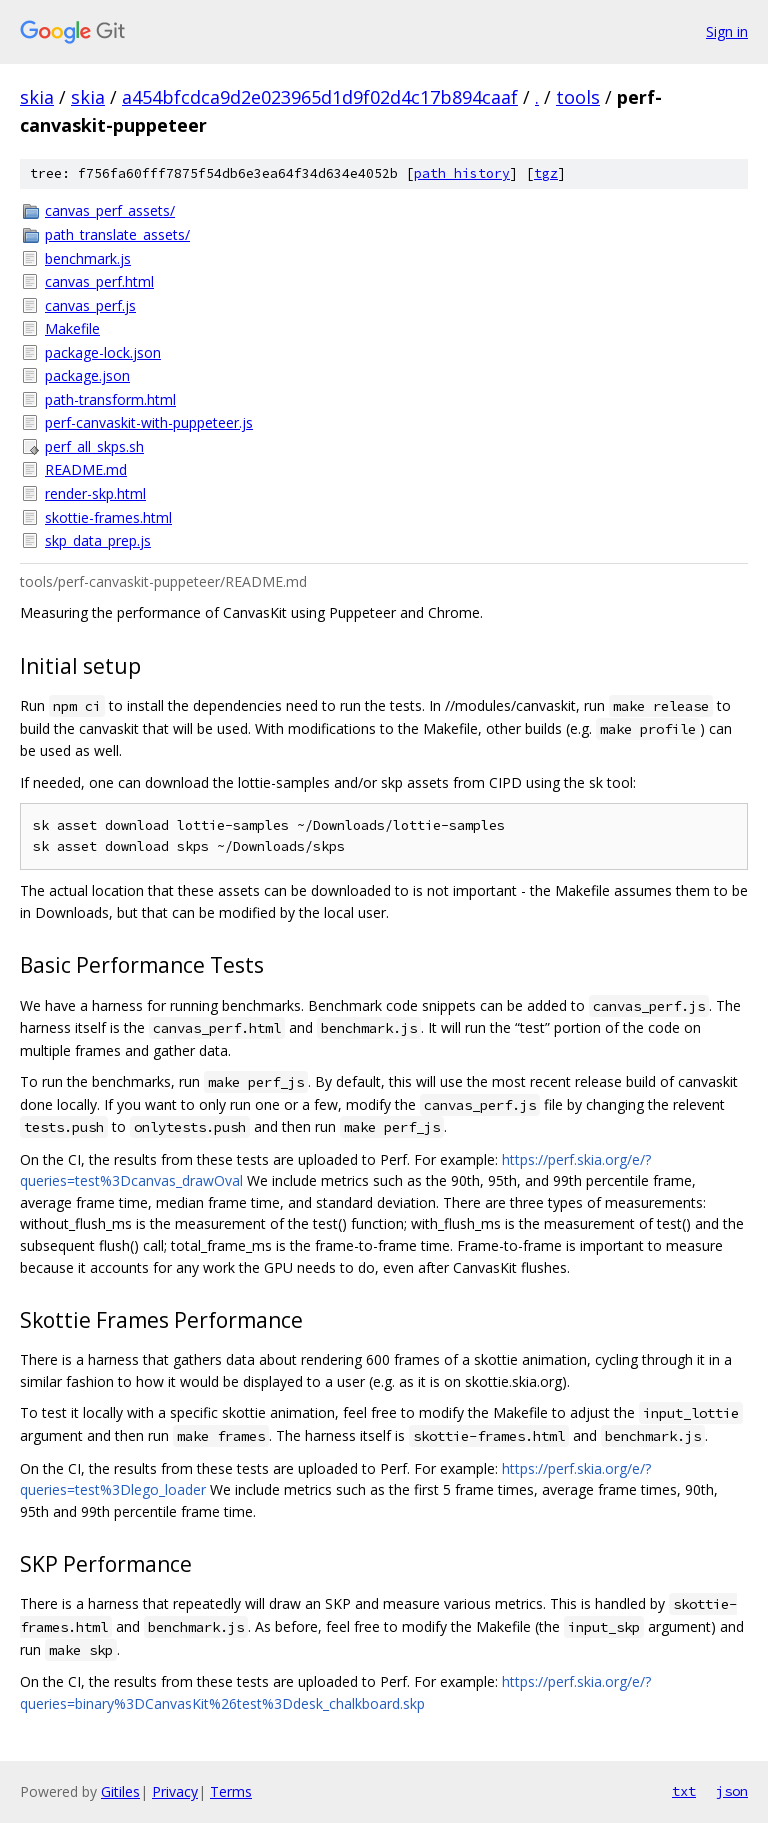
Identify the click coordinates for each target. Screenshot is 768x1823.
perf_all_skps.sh (94, 446)
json (732, 1791)
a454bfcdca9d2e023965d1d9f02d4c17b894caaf (320, 97)
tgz (546, 173)
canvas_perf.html (99, 281)
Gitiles (120, 1791)
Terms (231, 1791)
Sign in (727, 31)
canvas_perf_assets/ (110, 210)
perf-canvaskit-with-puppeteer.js (149, 422)
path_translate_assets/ (117, 234)
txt (684, 1791)
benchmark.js (88, 258)
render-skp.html (95, 493)
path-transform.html (110, 399)
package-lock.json (103, 352)
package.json (87, 375)
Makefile (72, 328)
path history (462, 173)
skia (37, 97)
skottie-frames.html (108, 517)
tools (578, 97)
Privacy (175, 1791)
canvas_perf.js (90, 305)
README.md (86, 469)
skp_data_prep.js (98, 540)
